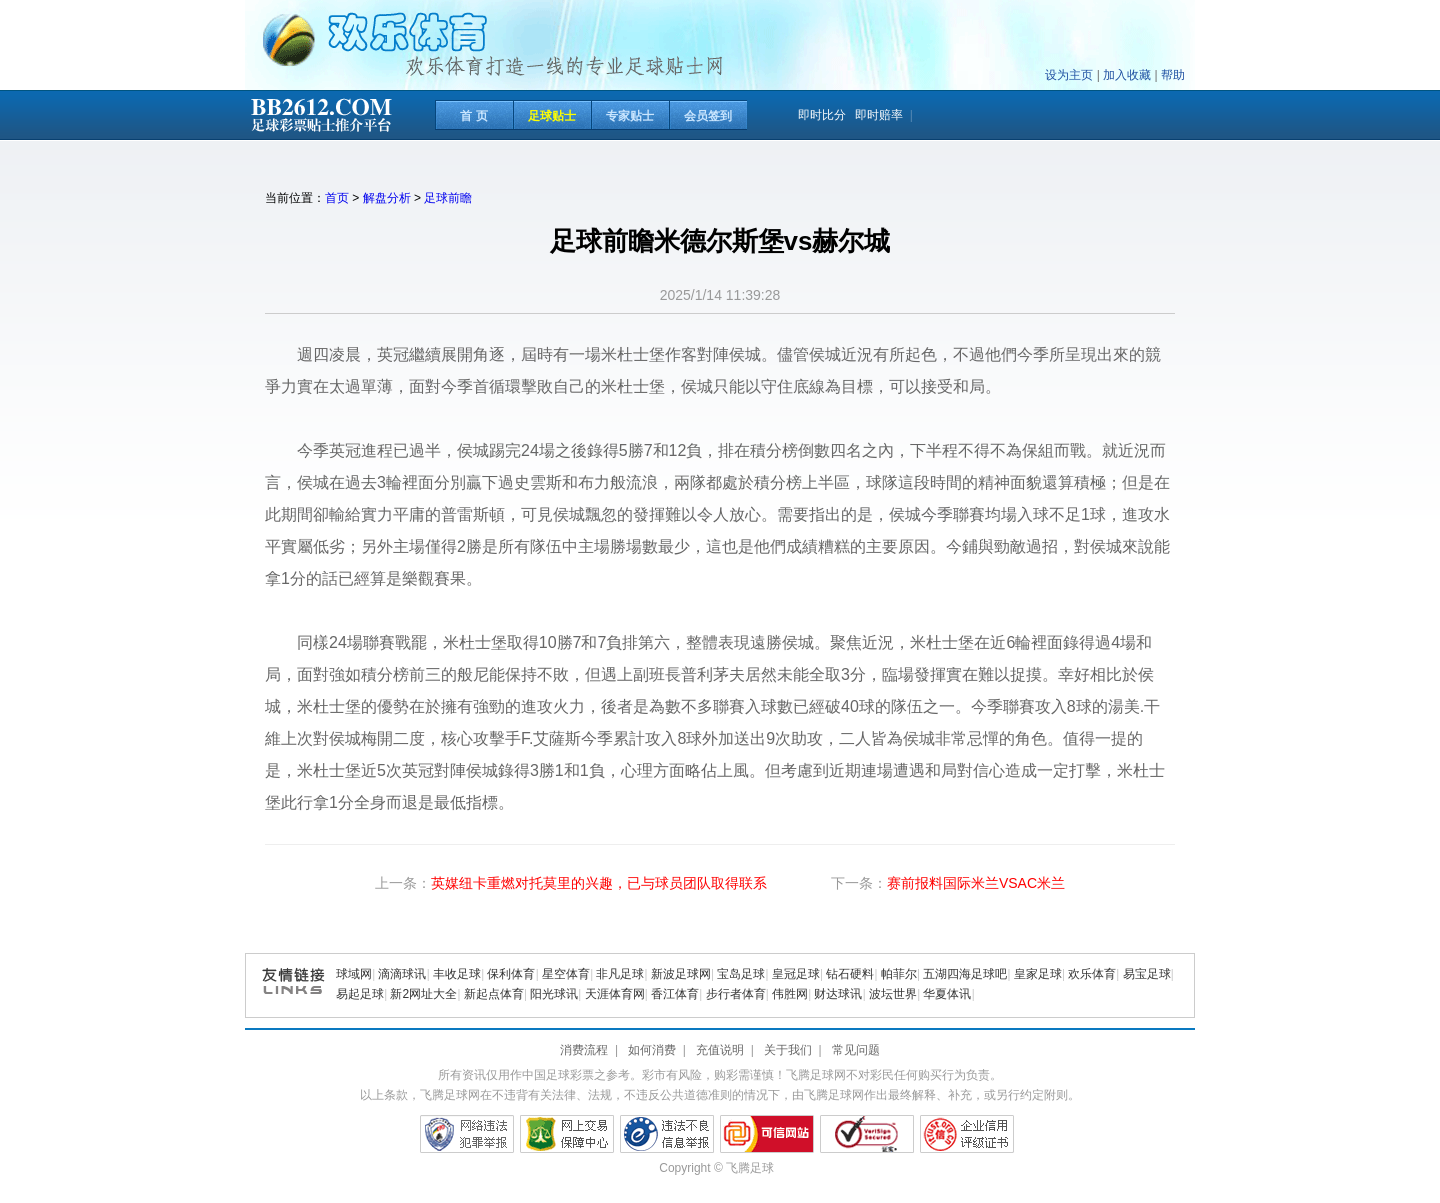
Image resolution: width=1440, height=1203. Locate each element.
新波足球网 (681, 974)
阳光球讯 (554, 994)
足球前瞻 (448, 198)
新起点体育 (494, 994)
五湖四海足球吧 (965, 974)
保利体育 (511, 974)
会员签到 (708, 116)
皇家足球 (1038, 974)
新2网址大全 (423, 994)
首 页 (473, 116)
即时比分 (822, 115)
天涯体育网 (615, 994)
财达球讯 (838, 994)
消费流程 (584, 1050)
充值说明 (720, 1050)
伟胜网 (790, 994)
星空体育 (566, 974)
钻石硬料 (850, 974)
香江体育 (675, 994)
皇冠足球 (796, 974)
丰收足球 (457, 974)
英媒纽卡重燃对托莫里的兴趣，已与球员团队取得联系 (599, 883)
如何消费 (652, 1050)
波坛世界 (893, 994)
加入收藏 (1127, 75)
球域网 (354, 974)
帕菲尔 (899, 974)
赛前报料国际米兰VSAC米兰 (976, 883)
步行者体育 (736, 994)
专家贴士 (630, 116)
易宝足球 (1147, 974)
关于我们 (788, 1050)
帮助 (1173, 75)
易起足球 (360, 994)
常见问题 (856, 1050)
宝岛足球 (741, 974)
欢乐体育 (1092, 974)
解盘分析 (387, 198)
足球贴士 (552, 116)
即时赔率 (879, 115)
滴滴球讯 (402, 974)
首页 (337, 198)
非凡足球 (620, 974)
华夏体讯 (947, 994)
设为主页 (1069, 75)
